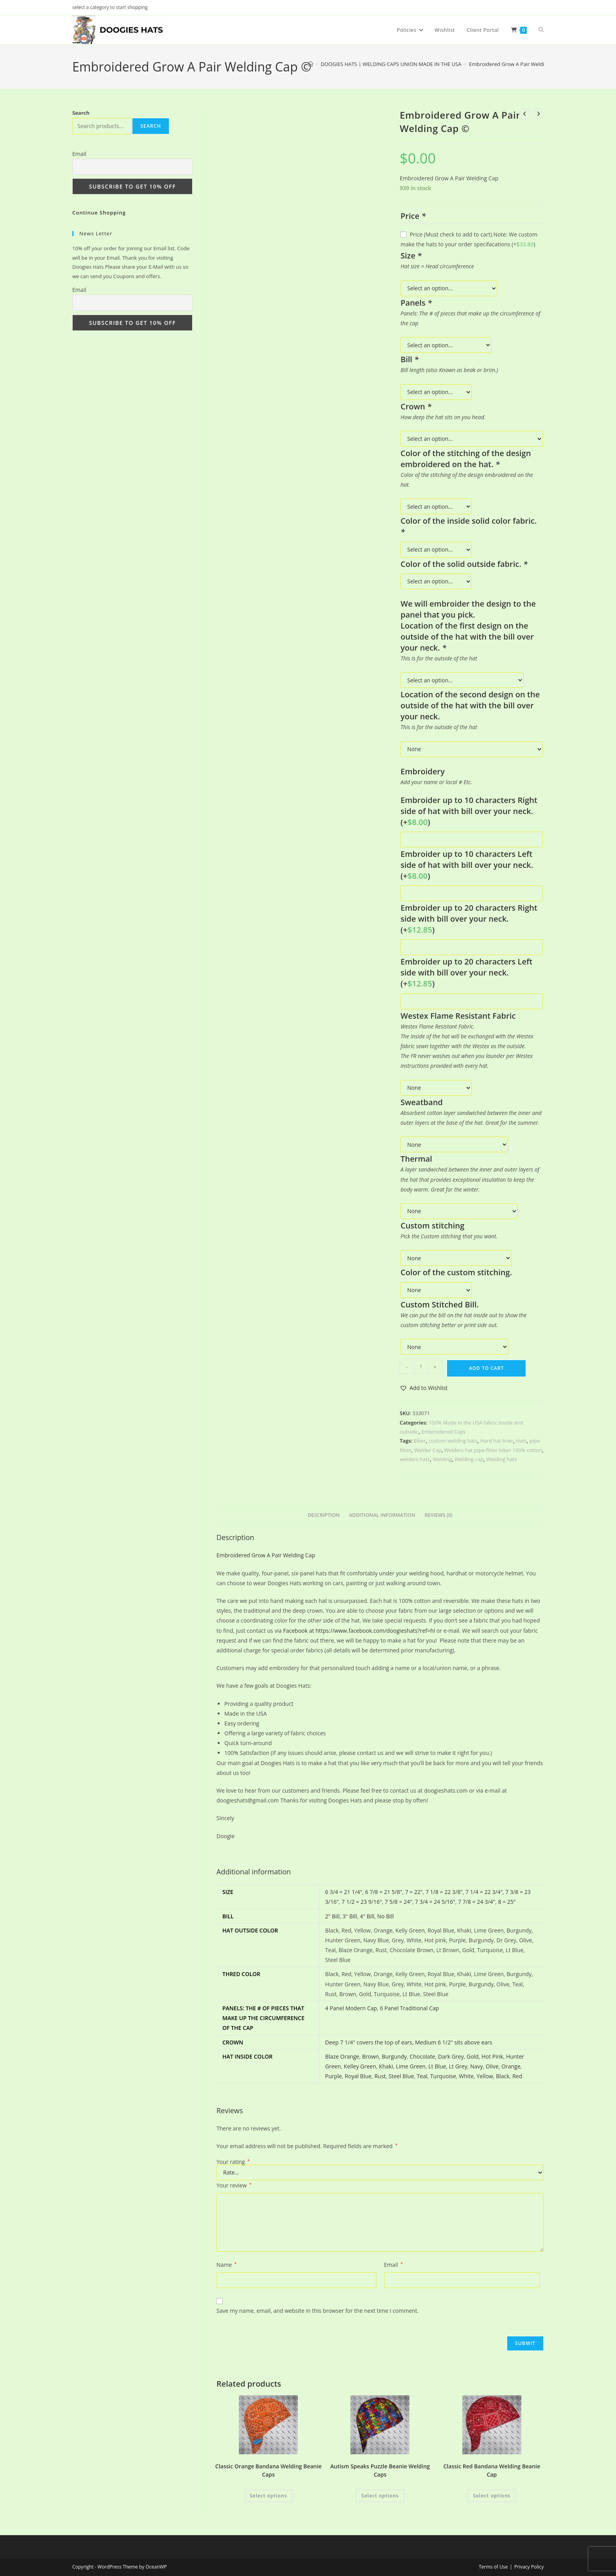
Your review (233, 2185)
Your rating (233, 2162)
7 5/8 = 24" (398, 1901)
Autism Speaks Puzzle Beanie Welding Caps (380, 2470)
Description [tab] (324, 1515)
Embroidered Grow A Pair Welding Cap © (517, 64)
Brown (370, 2056)
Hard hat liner (496, 1440)
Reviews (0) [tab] (439, 1515)
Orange (510, 2066)
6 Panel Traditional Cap (409, 2008)
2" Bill (332, 1916)
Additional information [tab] (382, 1515)
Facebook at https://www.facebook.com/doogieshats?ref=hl (359, 1630)
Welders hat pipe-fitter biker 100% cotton (493, 1450)
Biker (420, 1440)
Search (81, 112)
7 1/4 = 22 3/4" (484, 1892)
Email (393, 2264)
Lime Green (411, 2066)
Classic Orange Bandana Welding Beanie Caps (268, 2470)
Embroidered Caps (444, 1431)
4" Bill (367, 1916)
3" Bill (350, 1916)
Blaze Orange (342, 2056)
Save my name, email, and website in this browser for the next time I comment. (317, 2310)
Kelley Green (360, 2066)
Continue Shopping (99, 212)
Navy (476, 2066)
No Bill (385, 1916)
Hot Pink (492, 2056)
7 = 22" (414, 1892)
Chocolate (422, 2056)
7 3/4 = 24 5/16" (435, 1901)
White (466, 2076)
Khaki (386, 2066)
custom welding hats (453, 1440)
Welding (442, 1459)
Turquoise (443, 2076)
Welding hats (501, 1459)
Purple (333, 2076)
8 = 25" (507, 1901)
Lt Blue (437, 2066)
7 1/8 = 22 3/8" (443, 1892)
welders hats (415, 1459)
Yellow (485, 2076)
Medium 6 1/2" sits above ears (453, 2042)
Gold (473, 2056)
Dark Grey (451, 2056)
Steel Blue (401, 2076)
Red (517, 2076)
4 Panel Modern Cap (351, 2008)
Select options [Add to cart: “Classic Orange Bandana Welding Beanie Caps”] (268, 2495)
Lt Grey (458, 2066)
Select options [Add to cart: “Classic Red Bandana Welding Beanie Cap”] (491, 2495)
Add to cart (486, 1368)
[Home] (310, 64)
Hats (521, 1440)
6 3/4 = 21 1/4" (343, 1892)
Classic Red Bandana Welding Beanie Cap (491, 2470)
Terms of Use (493, 2566)
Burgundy (394, 2056)
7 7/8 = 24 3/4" (476, 1901)
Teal (422, 2076)
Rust (380, 2076)
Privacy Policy (529, 2566)
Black (502, 2076)
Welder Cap (428, 1450)
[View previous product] (524, 113)
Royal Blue (358, 2076)
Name (226, 2264)
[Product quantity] (421, 1367)
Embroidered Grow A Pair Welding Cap (265, 1555)
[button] (423, 1388)
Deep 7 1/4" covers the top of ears (368, 2042)
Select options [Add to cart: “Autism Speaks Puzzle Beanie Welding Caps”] (380, 2495)
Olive (492, 2066)
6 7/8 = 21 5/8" (383, 1892)
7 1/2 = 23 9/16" (362, 1901)
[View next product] (538, 113)
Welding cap (469, 1459)
